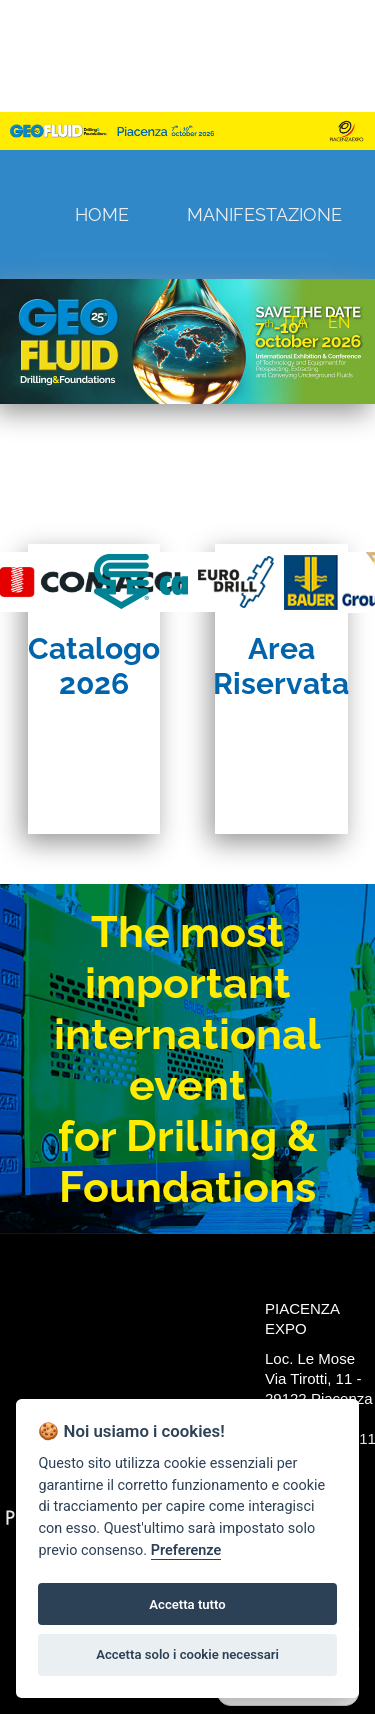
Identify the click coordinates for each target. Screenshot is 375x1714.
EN (339, 322)
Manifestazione (264, 214)
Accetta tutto (187, 1604)
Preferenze (186, 1550)
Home (102, 214)
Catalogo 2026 (94, 666)
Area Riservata (281, 666)
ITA (296, 322)
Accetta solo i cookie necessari (187, 1654)
